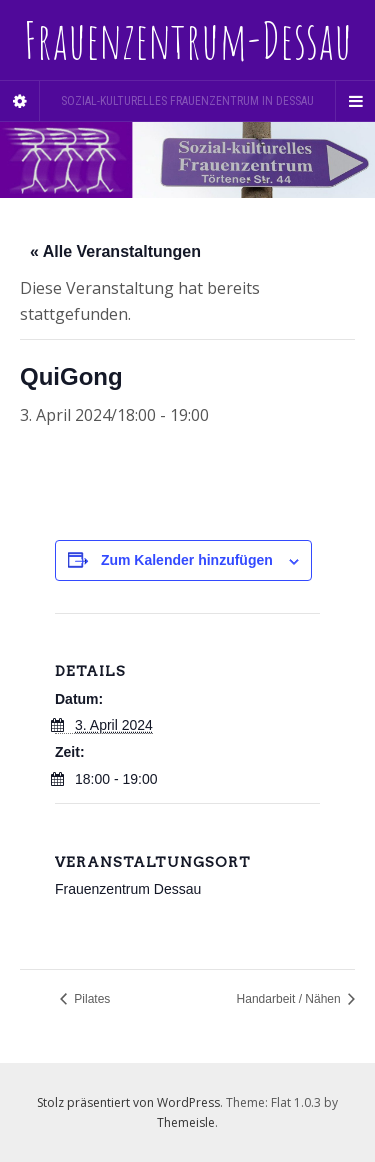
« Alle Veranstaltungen (115, 251)
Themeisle (186, 1122)
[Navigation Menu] (355, 101)
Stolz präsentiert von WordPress (128, 1102)
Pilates (90, 999)
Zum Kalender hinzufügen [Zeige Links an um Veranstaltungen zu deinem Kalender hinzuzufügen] (187, 560)
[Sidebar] (20, 101)
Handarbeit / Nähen (290, 999)
